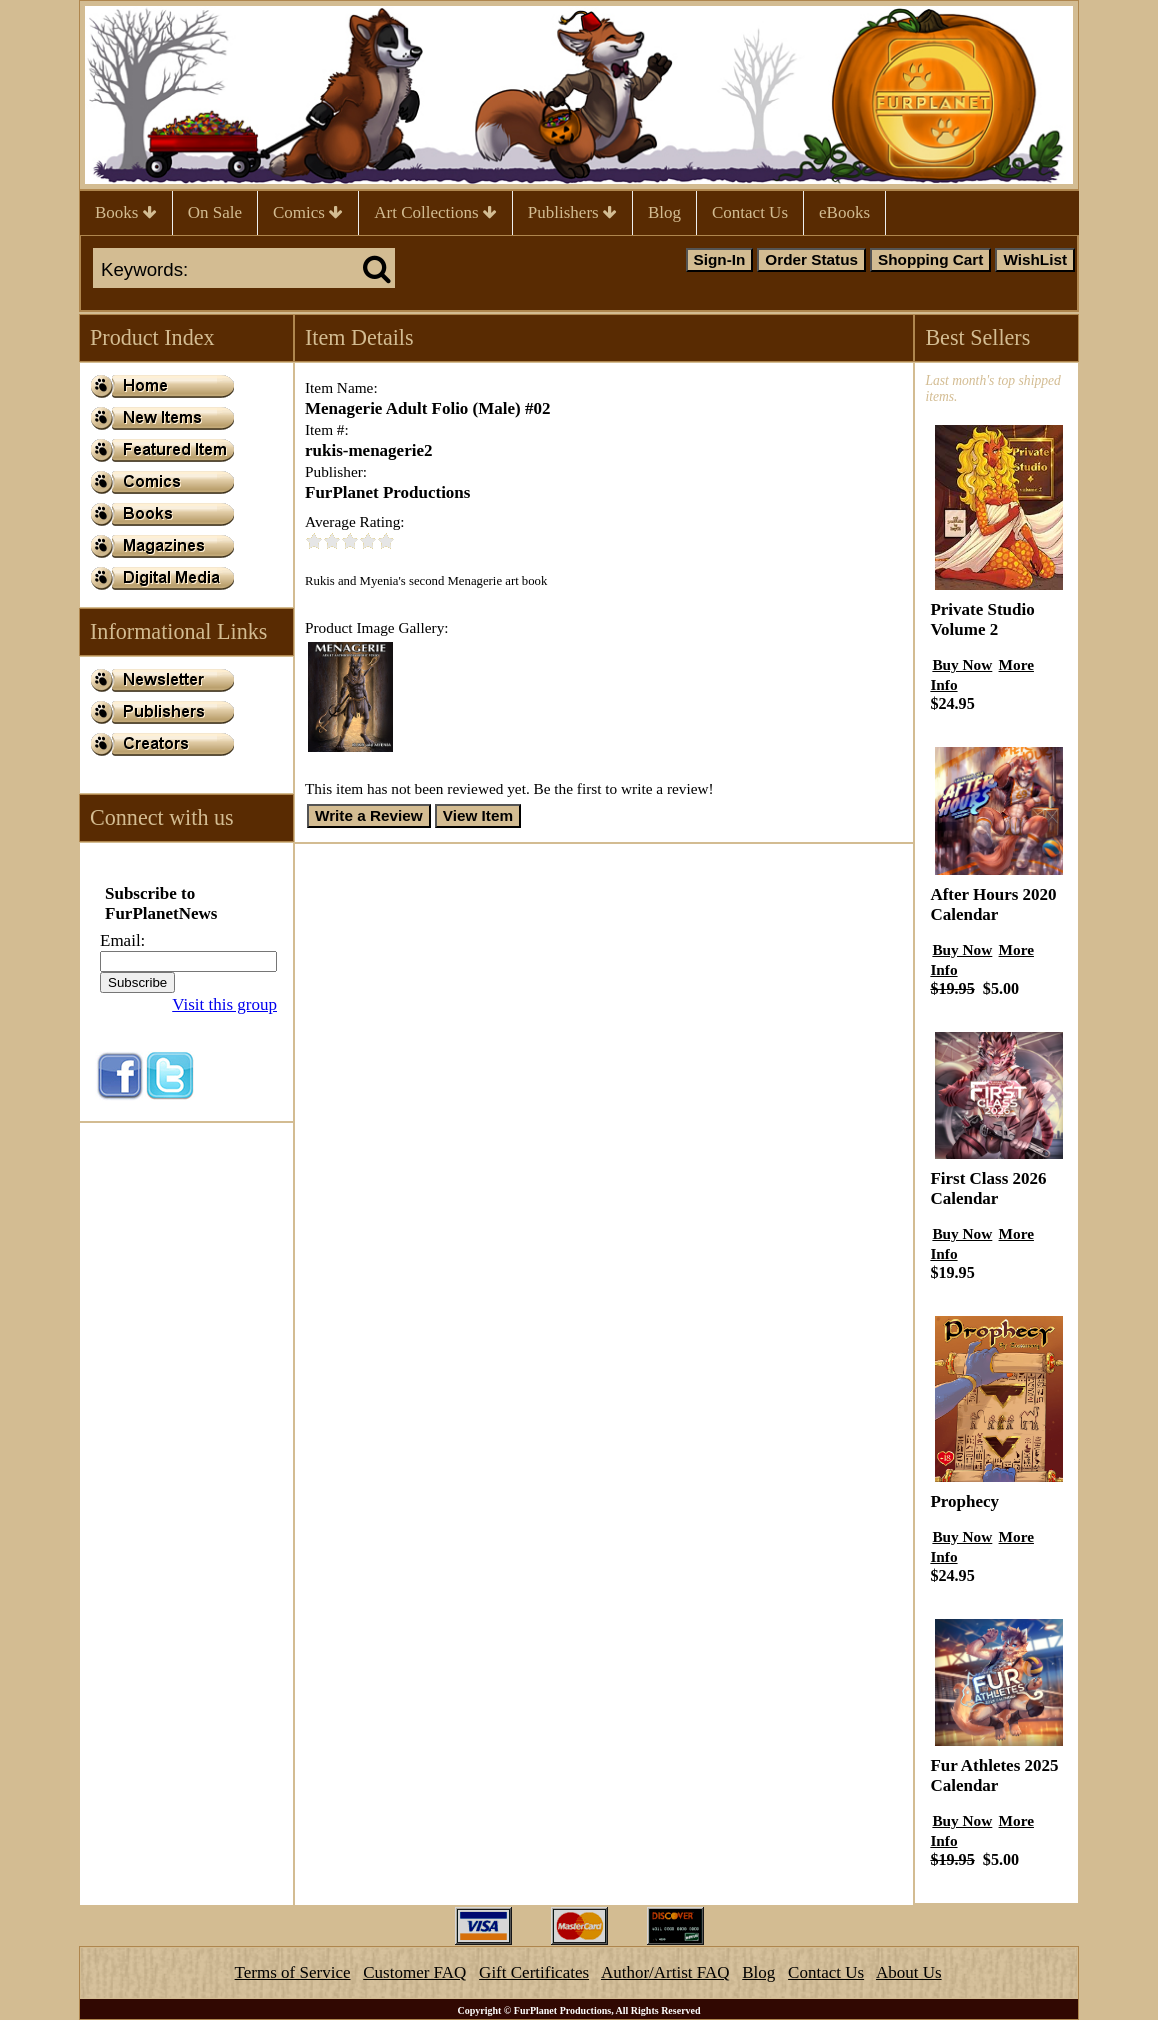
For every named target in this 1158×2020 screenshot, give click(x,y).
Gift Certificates (534, 1972)
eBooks (844, 212)
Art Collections (435, 212)
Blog (664, 212)
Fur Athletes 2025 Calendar (994, 1775)
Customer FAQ (414, 1972)
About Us (909, 1972)
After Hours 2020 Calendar (993, 904)
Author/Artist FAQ (665, 1972)
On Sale (215, 212)
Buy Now (962, 664)
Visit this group (224, 1004)
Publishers (572, 212)
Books (126, 212)
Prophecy (964, 1501)
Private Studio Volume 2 (982, 619)
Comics (308, 212)
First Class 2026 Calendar (988, 1188)
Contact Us (750, 212)
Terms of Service (293, 1972)
